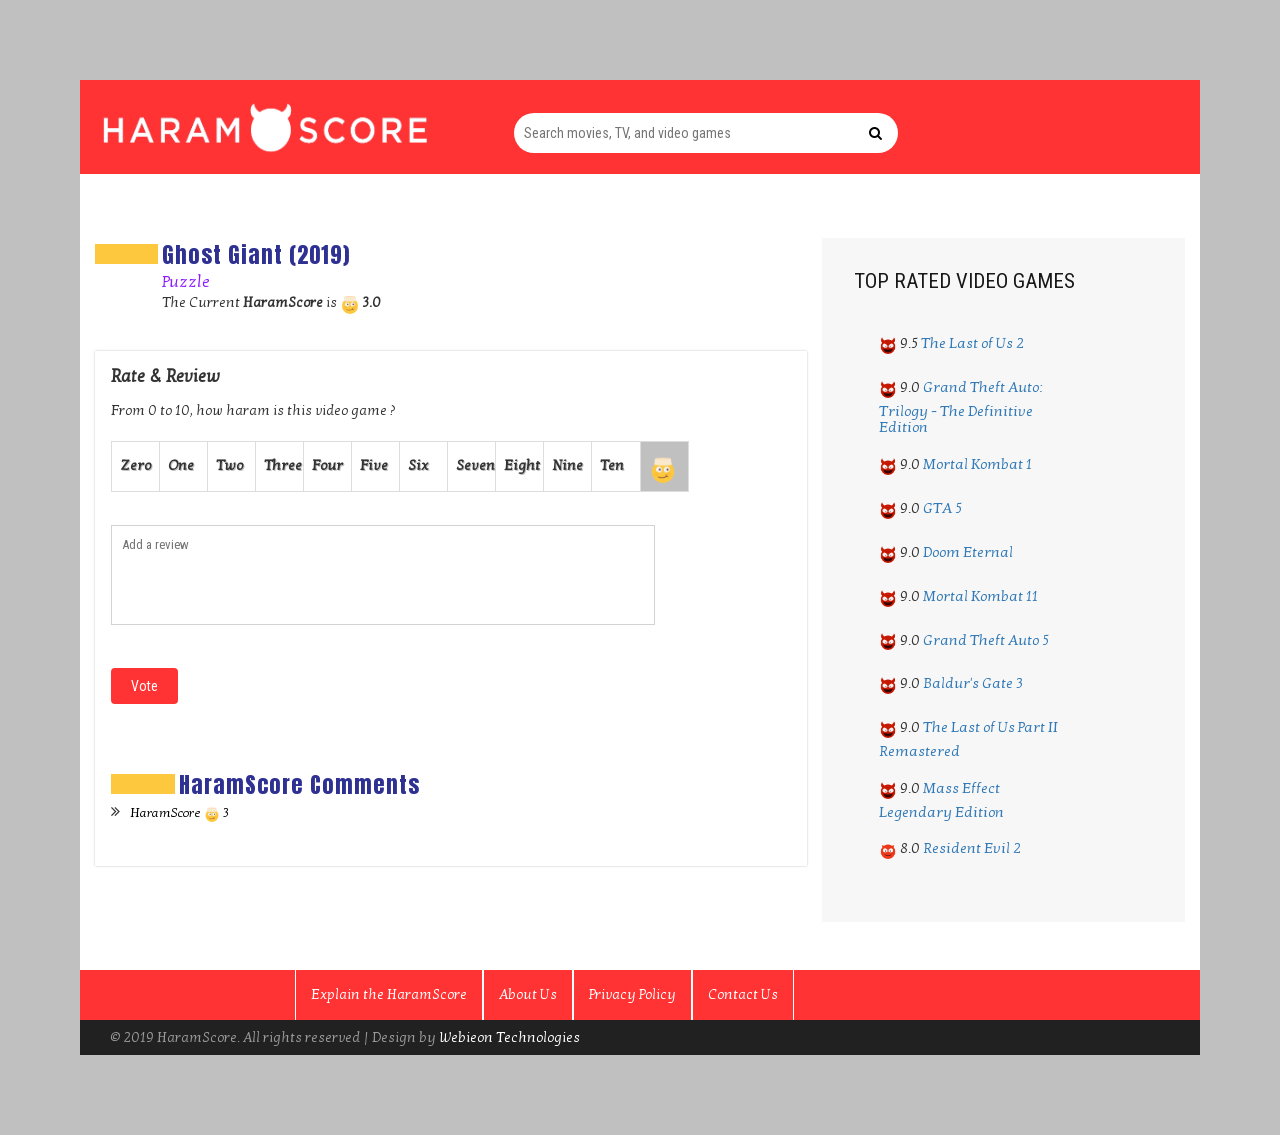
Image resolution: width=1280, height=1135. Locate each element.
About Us (528, 994)
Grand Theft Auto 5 (986, 640)
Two (229, 465)
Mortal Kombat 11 (980, 596)
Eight (522, 465)
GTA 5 (942, 508)
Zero (135, 465)
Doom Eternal (968, 552)
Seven (475, 465)
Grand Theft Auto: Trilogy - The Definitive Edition (961, 407)
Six (418, 465)
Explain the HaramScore (389, 994)
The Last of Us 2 (972, 343)
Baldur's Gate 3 (973, 683)
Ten (612, 465)
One (181, 465)
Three (283, 465)
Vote (144, 686)
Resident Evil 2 (972, 848)
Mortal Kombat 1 (977, 464)
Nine (567, 465)
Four (327, 465)
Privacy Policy (632, 994)
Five (374, 465)
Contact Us (743, 994)
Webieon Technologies (509, 1037)
